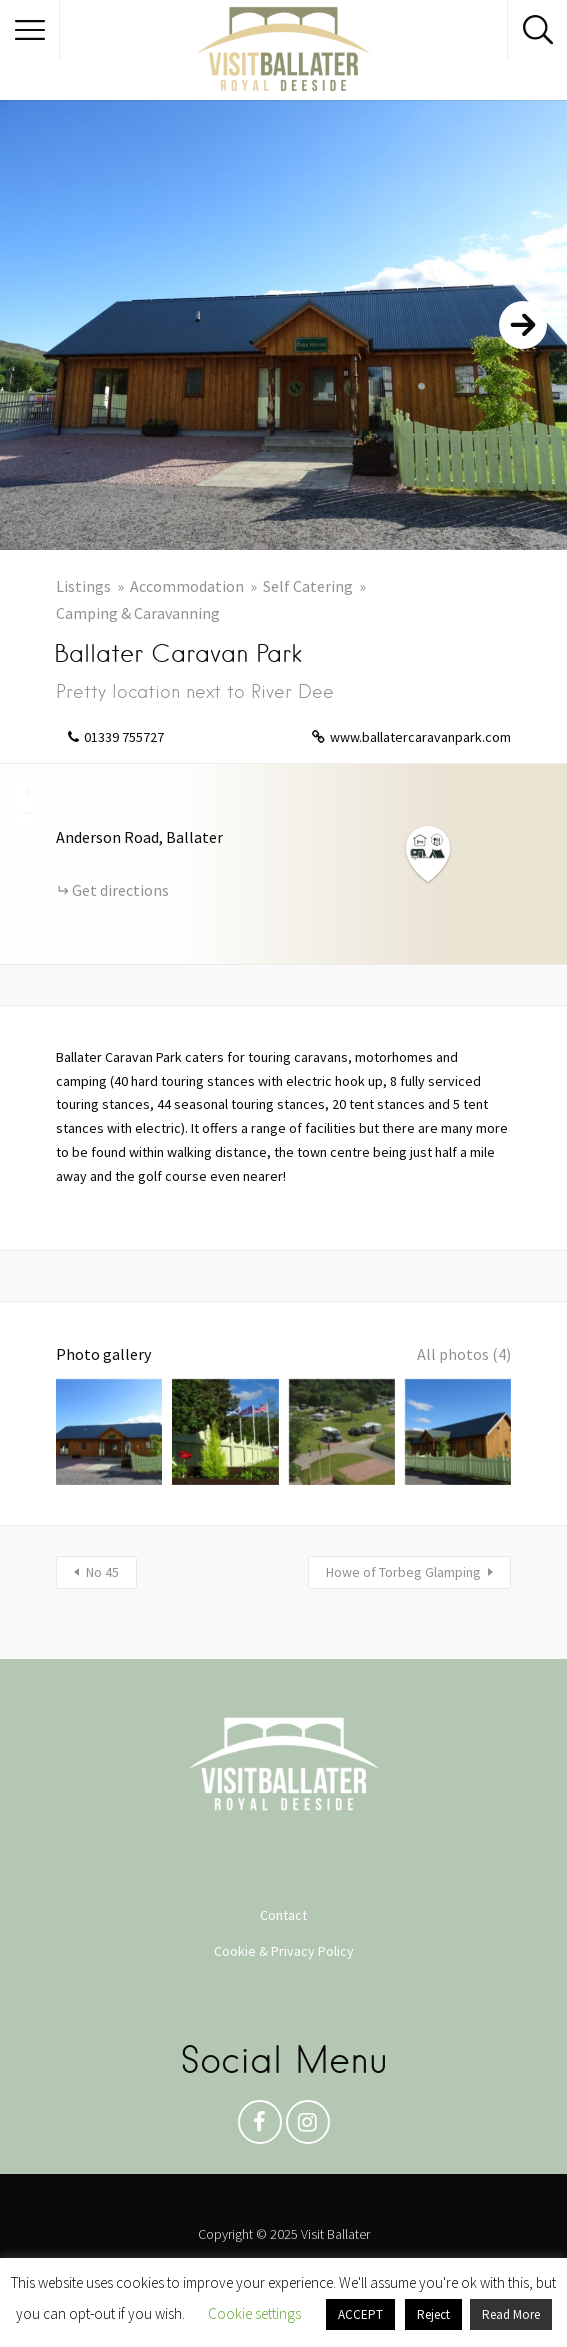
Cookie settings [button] (254, 2313)
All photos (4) (464, 1354)
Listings (83, 586)
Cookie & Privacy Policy (284, 1951)
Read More (511, 2314)
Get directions (120, 890)
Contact (283, 1915)
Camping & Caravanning (138, 613)
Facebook (260, 2127)
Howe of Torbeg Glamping (403, 1572)
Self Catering (308, 586)
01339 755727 (124, 737)
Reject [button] (433, 2314)
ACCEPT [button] (360, 2314)
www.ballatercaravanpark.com (420, 737)
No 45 (102, 1572)
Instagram (308, 2127)
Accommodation (187, 586)
